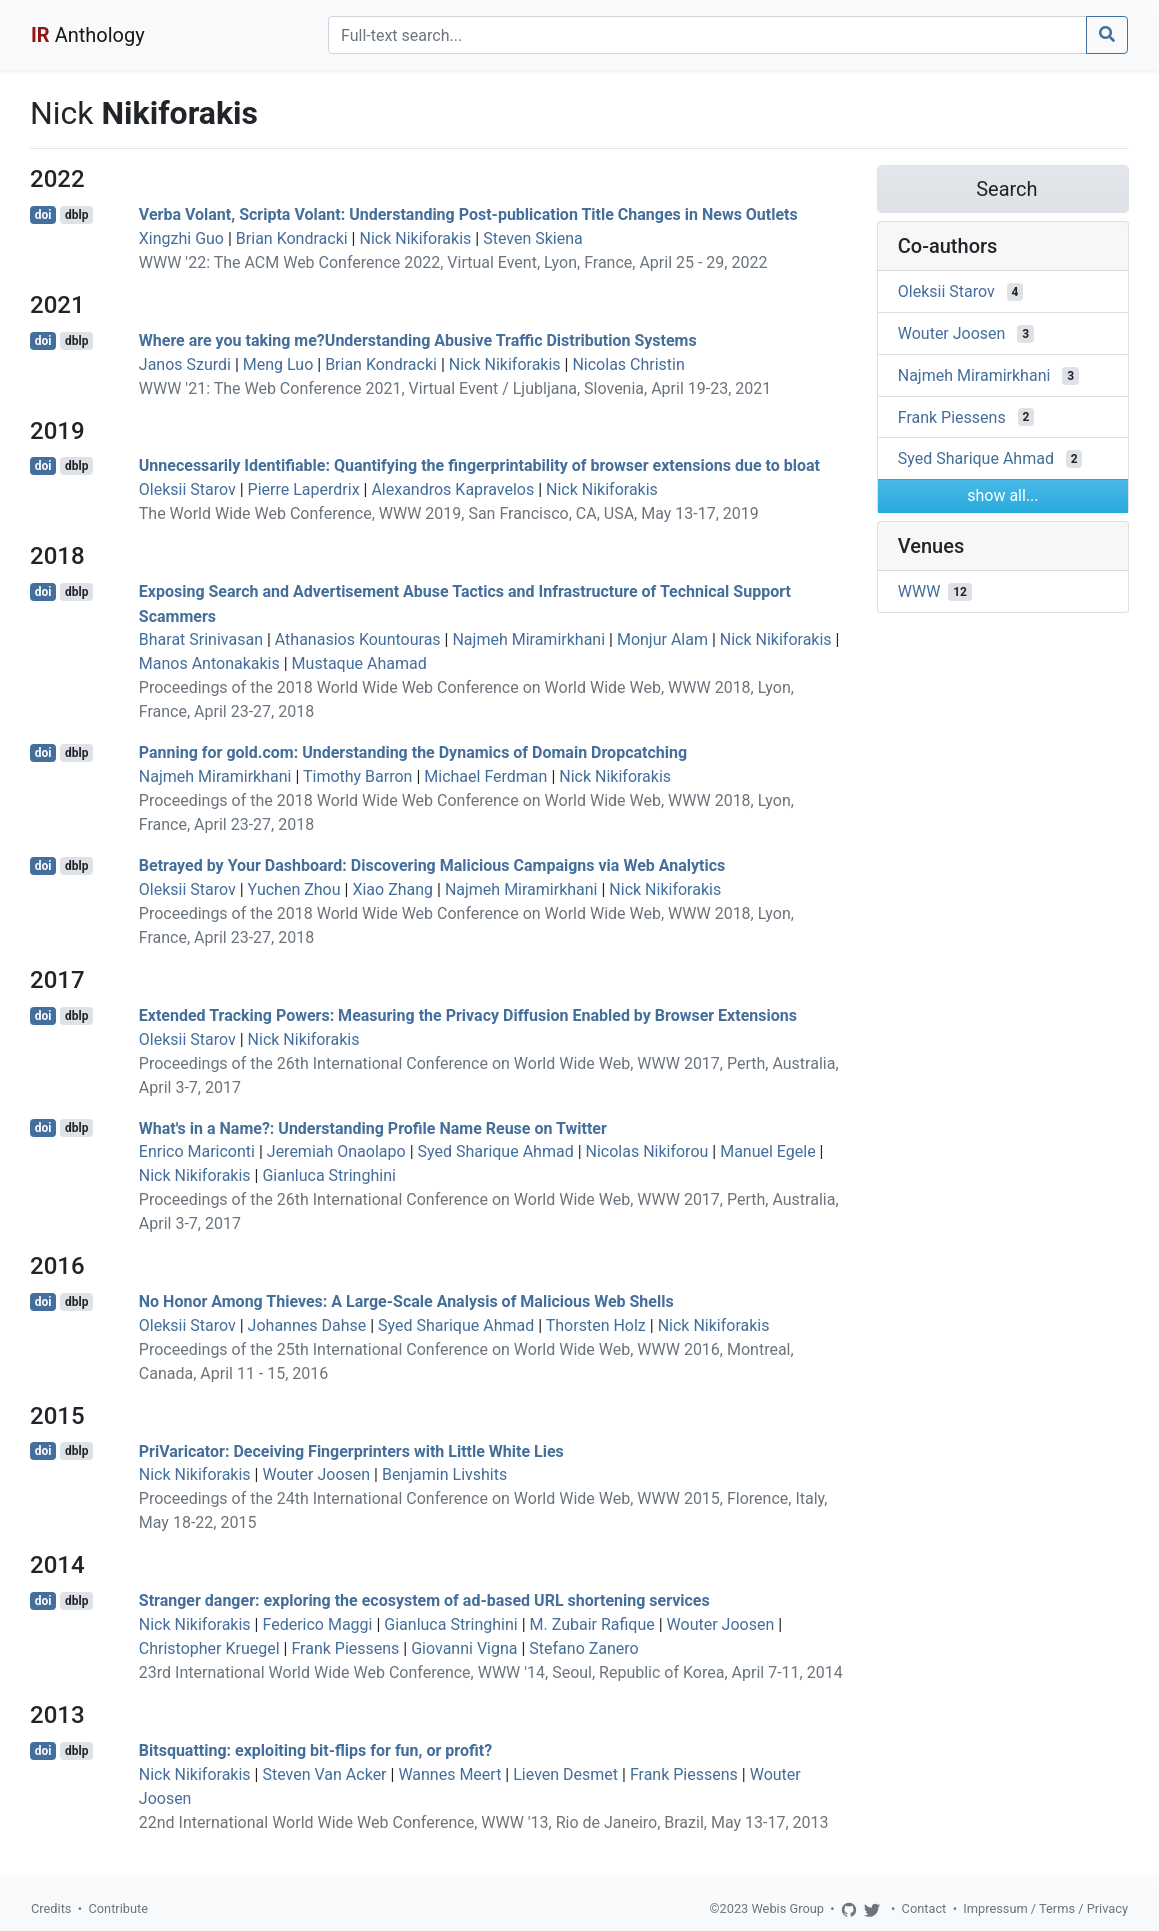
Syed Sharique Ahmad (496, 1151)
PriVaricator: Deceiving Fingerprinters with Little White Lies (351, 1450)
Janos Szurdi (185, 364)
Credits (51, 1908)
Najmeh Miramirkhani (528, 639)
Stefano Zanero (583, 1648)
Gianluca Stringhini (328, 1175)
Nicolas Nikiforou (647, 1151)
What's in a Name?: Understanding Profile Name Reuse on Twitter (373, 1127)
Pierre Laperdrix (304, 489)
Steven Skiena (533, 238)
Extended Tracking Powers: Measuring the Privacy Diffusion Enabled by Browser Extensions (468, 1015)
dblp (76, 215)
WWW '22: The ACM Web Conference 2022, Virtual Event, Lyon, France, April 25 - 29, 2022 (453, 262)
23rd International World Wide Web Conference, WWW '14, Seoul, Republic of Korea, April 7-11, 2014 (491, 1672)
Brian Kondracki (292, 238)
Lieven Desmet (565, 1774)
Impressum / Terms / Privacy (1045, 1908)
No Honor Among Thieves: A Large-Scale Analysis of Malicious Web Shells (406, 1301)
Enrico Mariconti (197, 1151)
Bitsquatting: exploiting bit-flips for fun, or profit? (315, 1750)
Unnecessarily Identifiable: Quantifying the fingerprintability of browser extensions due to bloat (479, 465)
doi (43, 215)
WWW (919, 591)
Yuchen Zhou (294, 889)
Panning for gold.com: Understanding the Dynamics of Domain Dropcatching (413, 752)
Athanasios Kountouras (358, 639)
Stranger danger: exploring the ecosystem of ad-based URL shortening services (424, 1600)
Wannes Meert (449, 1774)
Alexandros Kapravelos (452, 489)
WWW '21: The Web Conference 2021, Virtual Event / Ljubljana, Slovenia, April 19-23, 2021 (455, 388)
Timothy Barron (358, 776)
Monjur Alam (662, 639)
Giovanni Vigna (464, 1648)
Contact (924, 1908)
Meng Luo (278, 364)
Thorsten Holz (596, 1325)
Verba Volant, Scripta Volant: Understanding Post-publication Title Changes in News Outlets (468, 214)
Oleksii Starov (187, 489)
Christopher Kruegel (209, 1648)
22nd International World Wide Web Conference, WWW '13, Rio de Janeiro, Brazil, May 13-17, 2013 (484, 1822)
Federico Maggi (317, 1624)
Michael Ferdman (485, 776)
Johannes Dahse (307, 1325)
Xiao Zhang (392, 889)
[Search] (707, 35)
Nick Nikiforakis (415, 238)
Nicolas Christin (628, 364)
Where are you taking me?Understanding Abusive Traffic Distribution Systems (418, 340)
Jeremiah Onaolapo (336, 1151)
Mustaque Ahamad (359, 663)
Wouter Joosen (316, 1474)
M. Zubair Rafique (592, 1624)
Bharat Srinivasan (201, 639)
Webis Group (787, 1908)
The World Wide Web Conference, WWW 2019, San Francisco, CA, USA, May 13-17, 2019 (449, 513)
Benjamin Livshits (444, 1474)
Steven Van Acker (324, 1774)
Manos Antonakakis (209, 663)
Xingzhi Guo (181, 238)
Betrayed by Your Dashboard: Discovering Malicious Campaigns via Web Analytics (432, 865)
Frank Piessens (345, 1648)
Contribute (118, 1908)
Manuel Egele (767, 1151)
